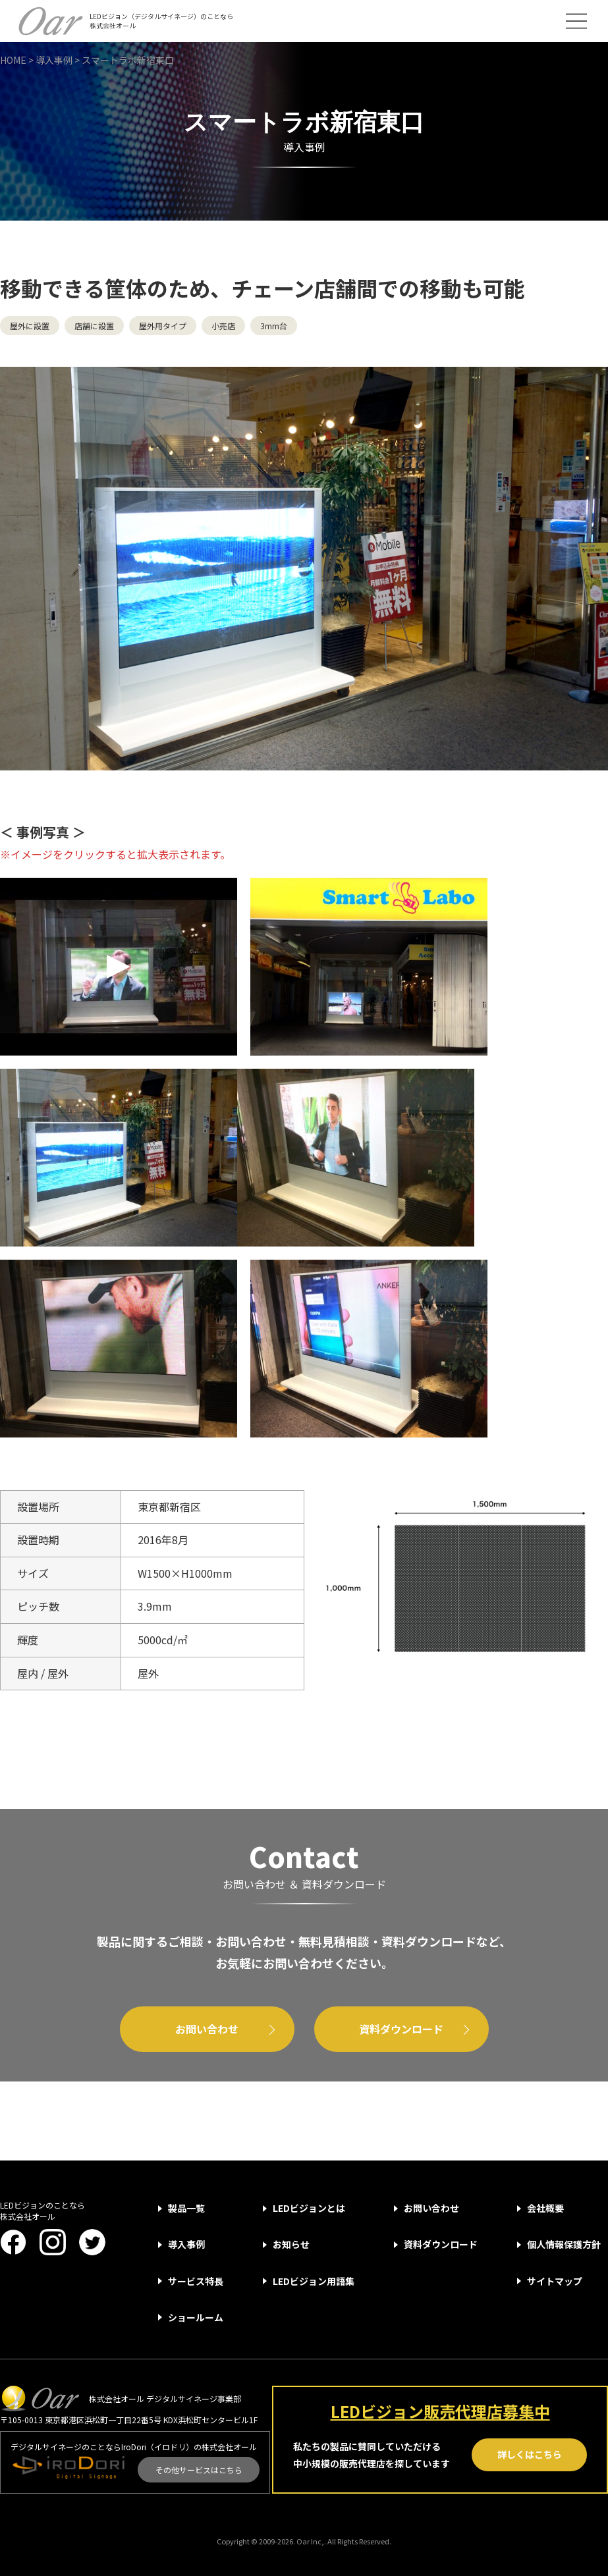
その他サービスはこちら (198, 2469)
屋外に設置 (29, 325)
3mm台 (273, 325)
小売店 (223, 325)
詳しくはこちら (529, 2454)
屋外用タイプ (162, 325)
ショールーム (195, 2317)
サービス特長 (195, 2281)
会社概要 (545, 2207)
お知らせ (291, 2244)
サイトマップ (554, 2281)
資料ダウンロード (401, 2029)
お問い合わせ (206, 2029)
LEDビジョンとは (309, 2207)
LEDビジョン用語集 (313, 2281)
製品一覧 (186, 2207)
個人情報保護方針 (564, 2244)
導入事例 (186, 2244)
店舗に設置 (94, 325)
